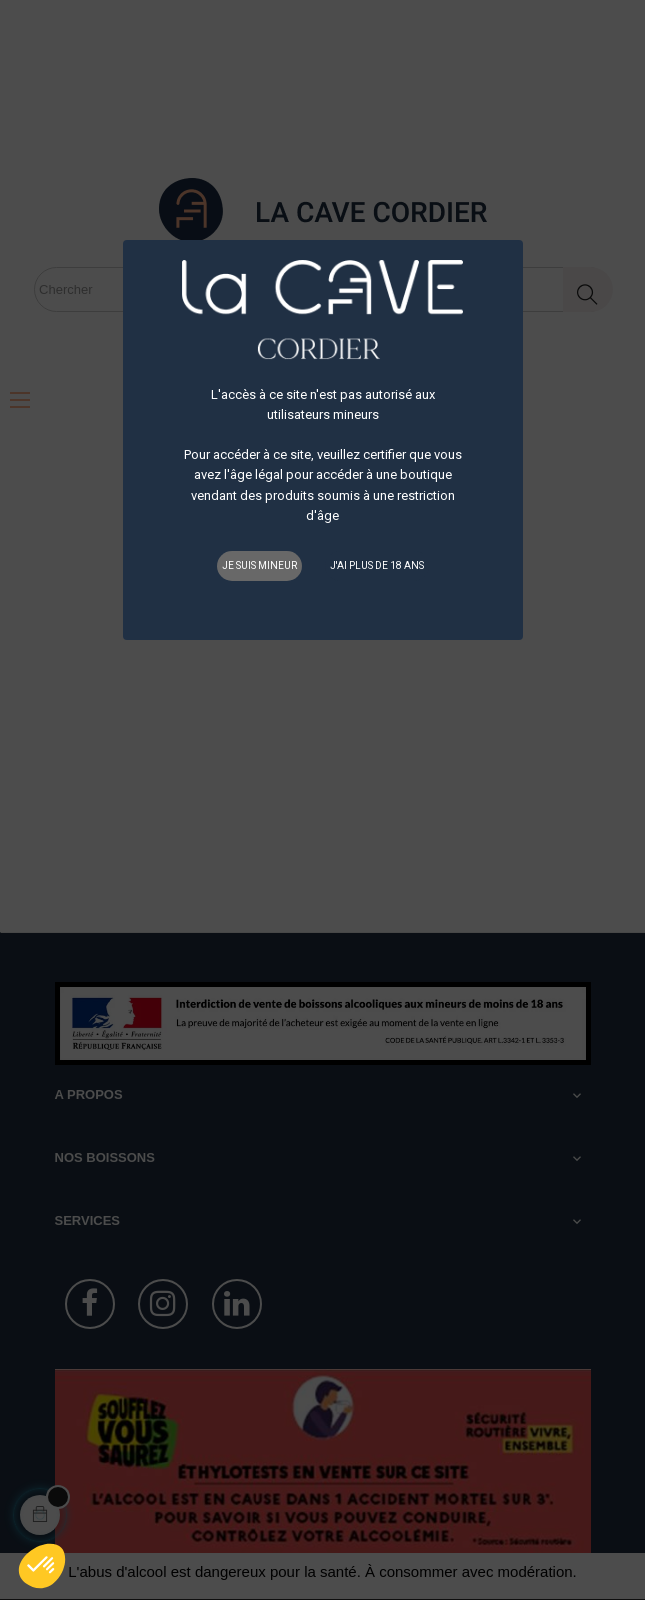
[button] (42, 1566)
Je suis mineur (259, 565)
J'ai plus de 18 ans (377, 565)
